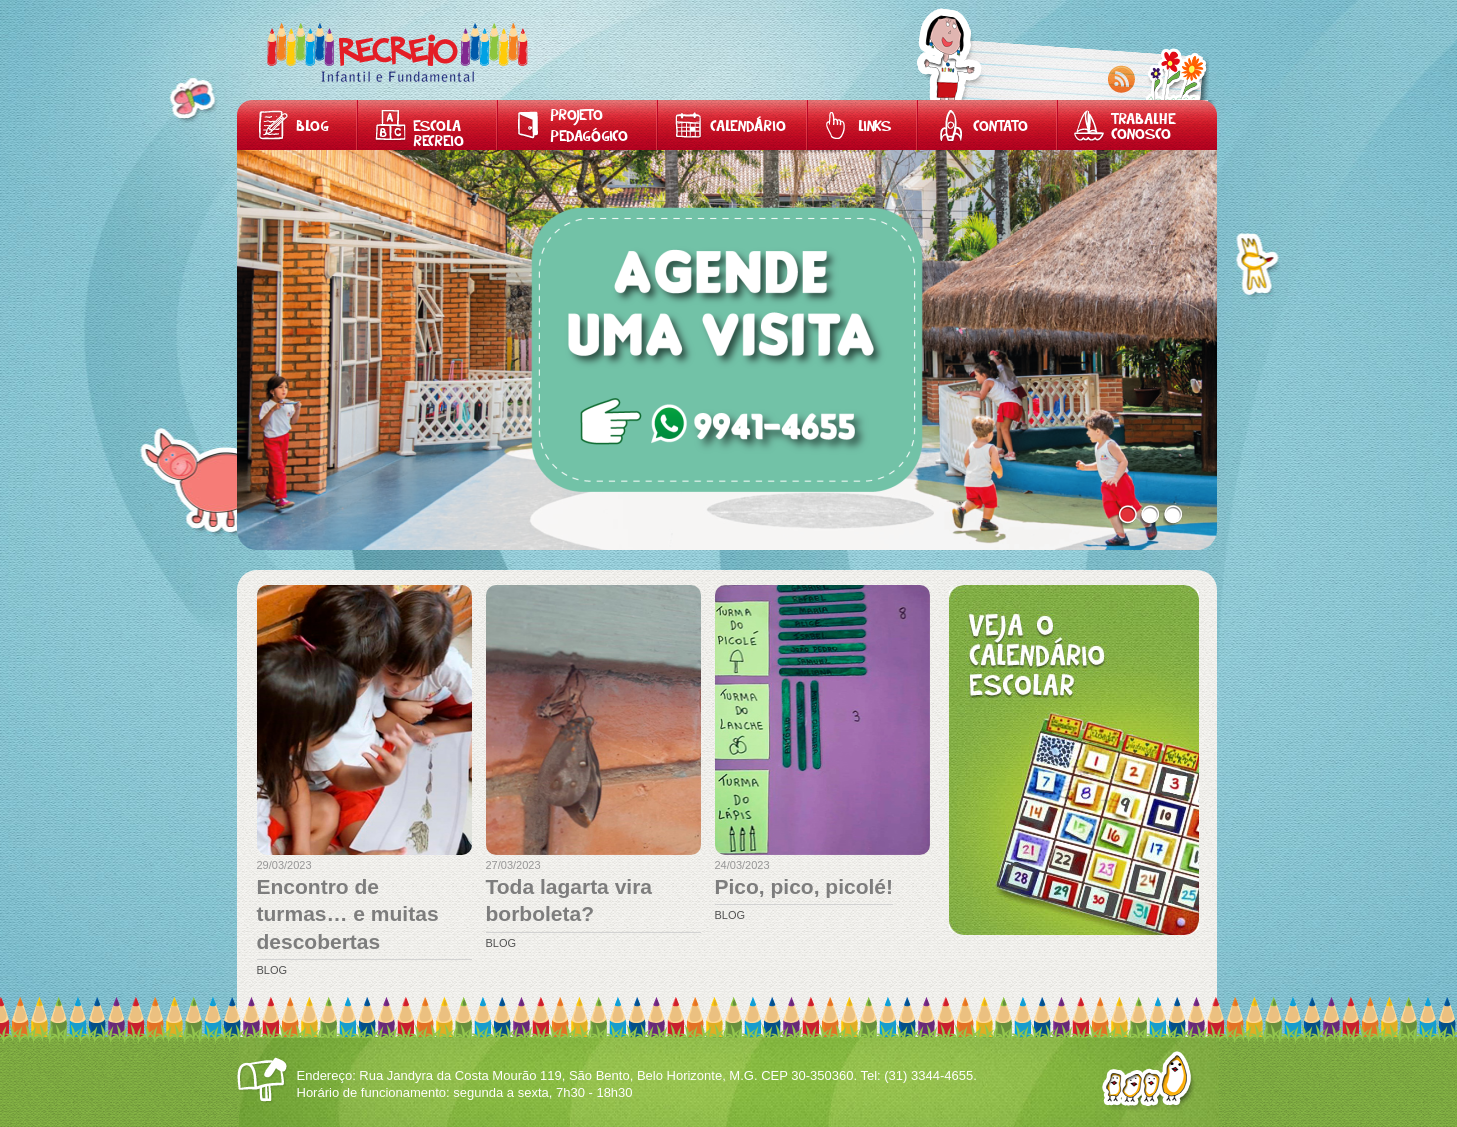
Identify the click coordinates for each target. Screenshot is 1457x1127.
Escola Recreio (438, 135)
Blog (312, 127)
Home (397, 52)
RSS (1122, 80)
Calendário (748, 127)
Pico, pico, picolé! (804, 886)
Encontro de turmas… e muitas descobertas (348, 914)
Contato (1000, 127)
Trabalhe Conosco (1143, 128)
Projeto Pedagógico (589, 127)
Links (874, 127)
